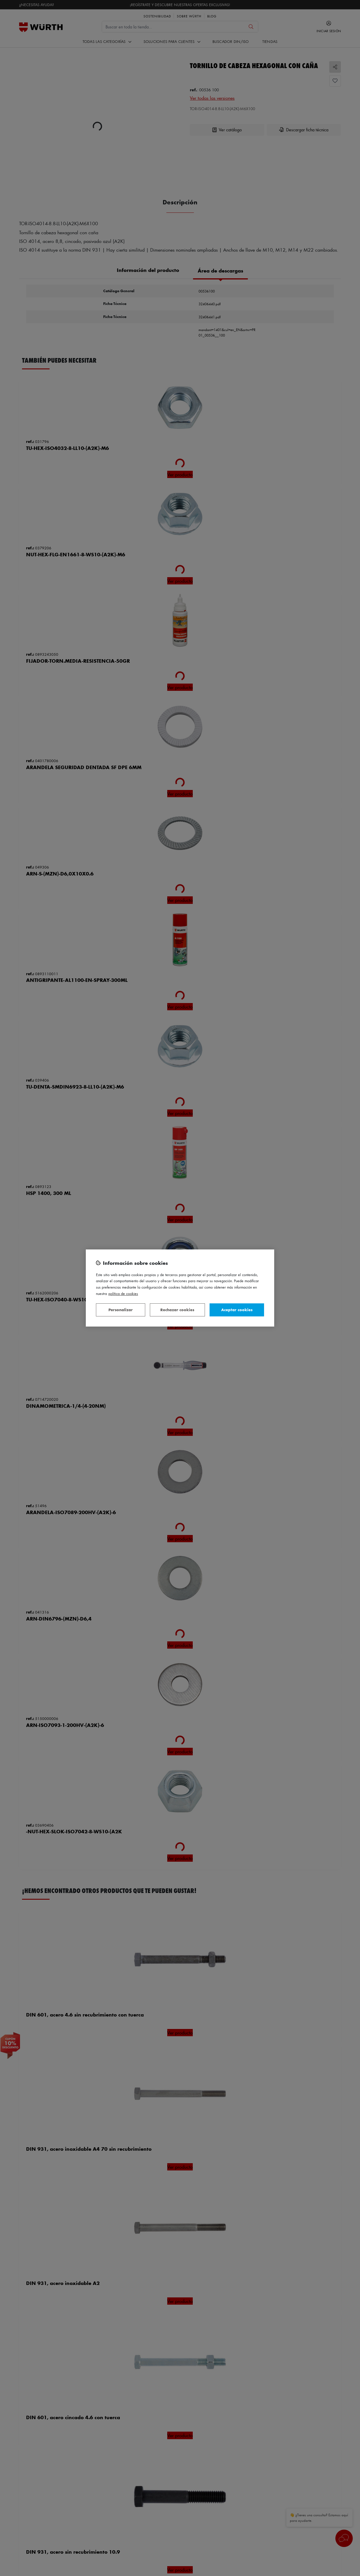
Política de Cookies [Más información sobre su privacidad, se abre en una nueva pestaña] (123, 1293)
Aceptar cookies (236, 1309)
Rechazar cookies (177, 1309)
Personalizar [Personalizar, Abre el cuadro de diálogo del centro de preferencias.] (120, 1309)
